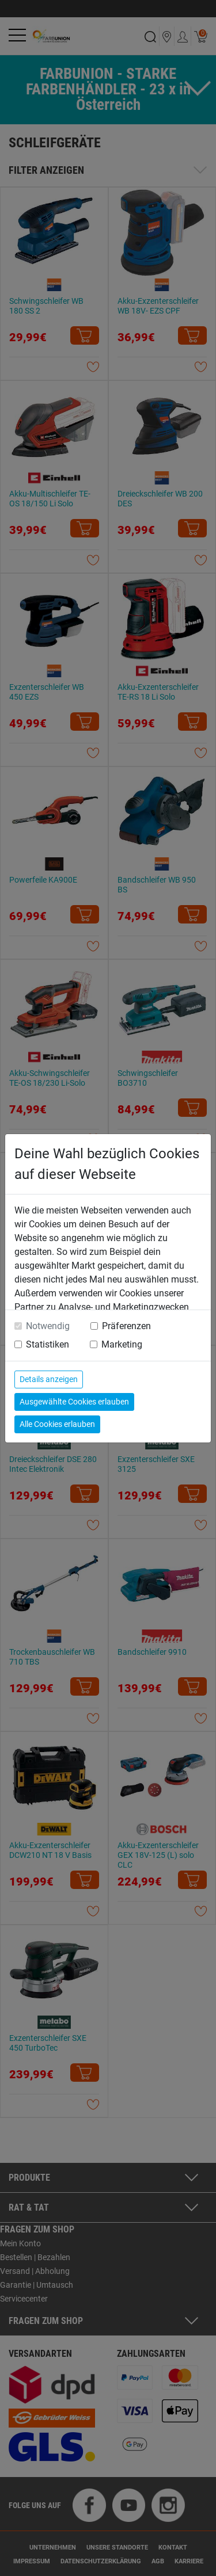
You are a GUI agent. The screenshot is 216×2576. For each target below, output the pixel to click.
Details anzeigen (49, 1379)
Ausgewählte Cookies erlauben (74, 1401)
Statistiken (47, 1344)
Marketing (121, 1344)
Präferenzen (126, 1326)
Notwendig (48, 1326)
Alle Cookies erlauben (57, 1424)
